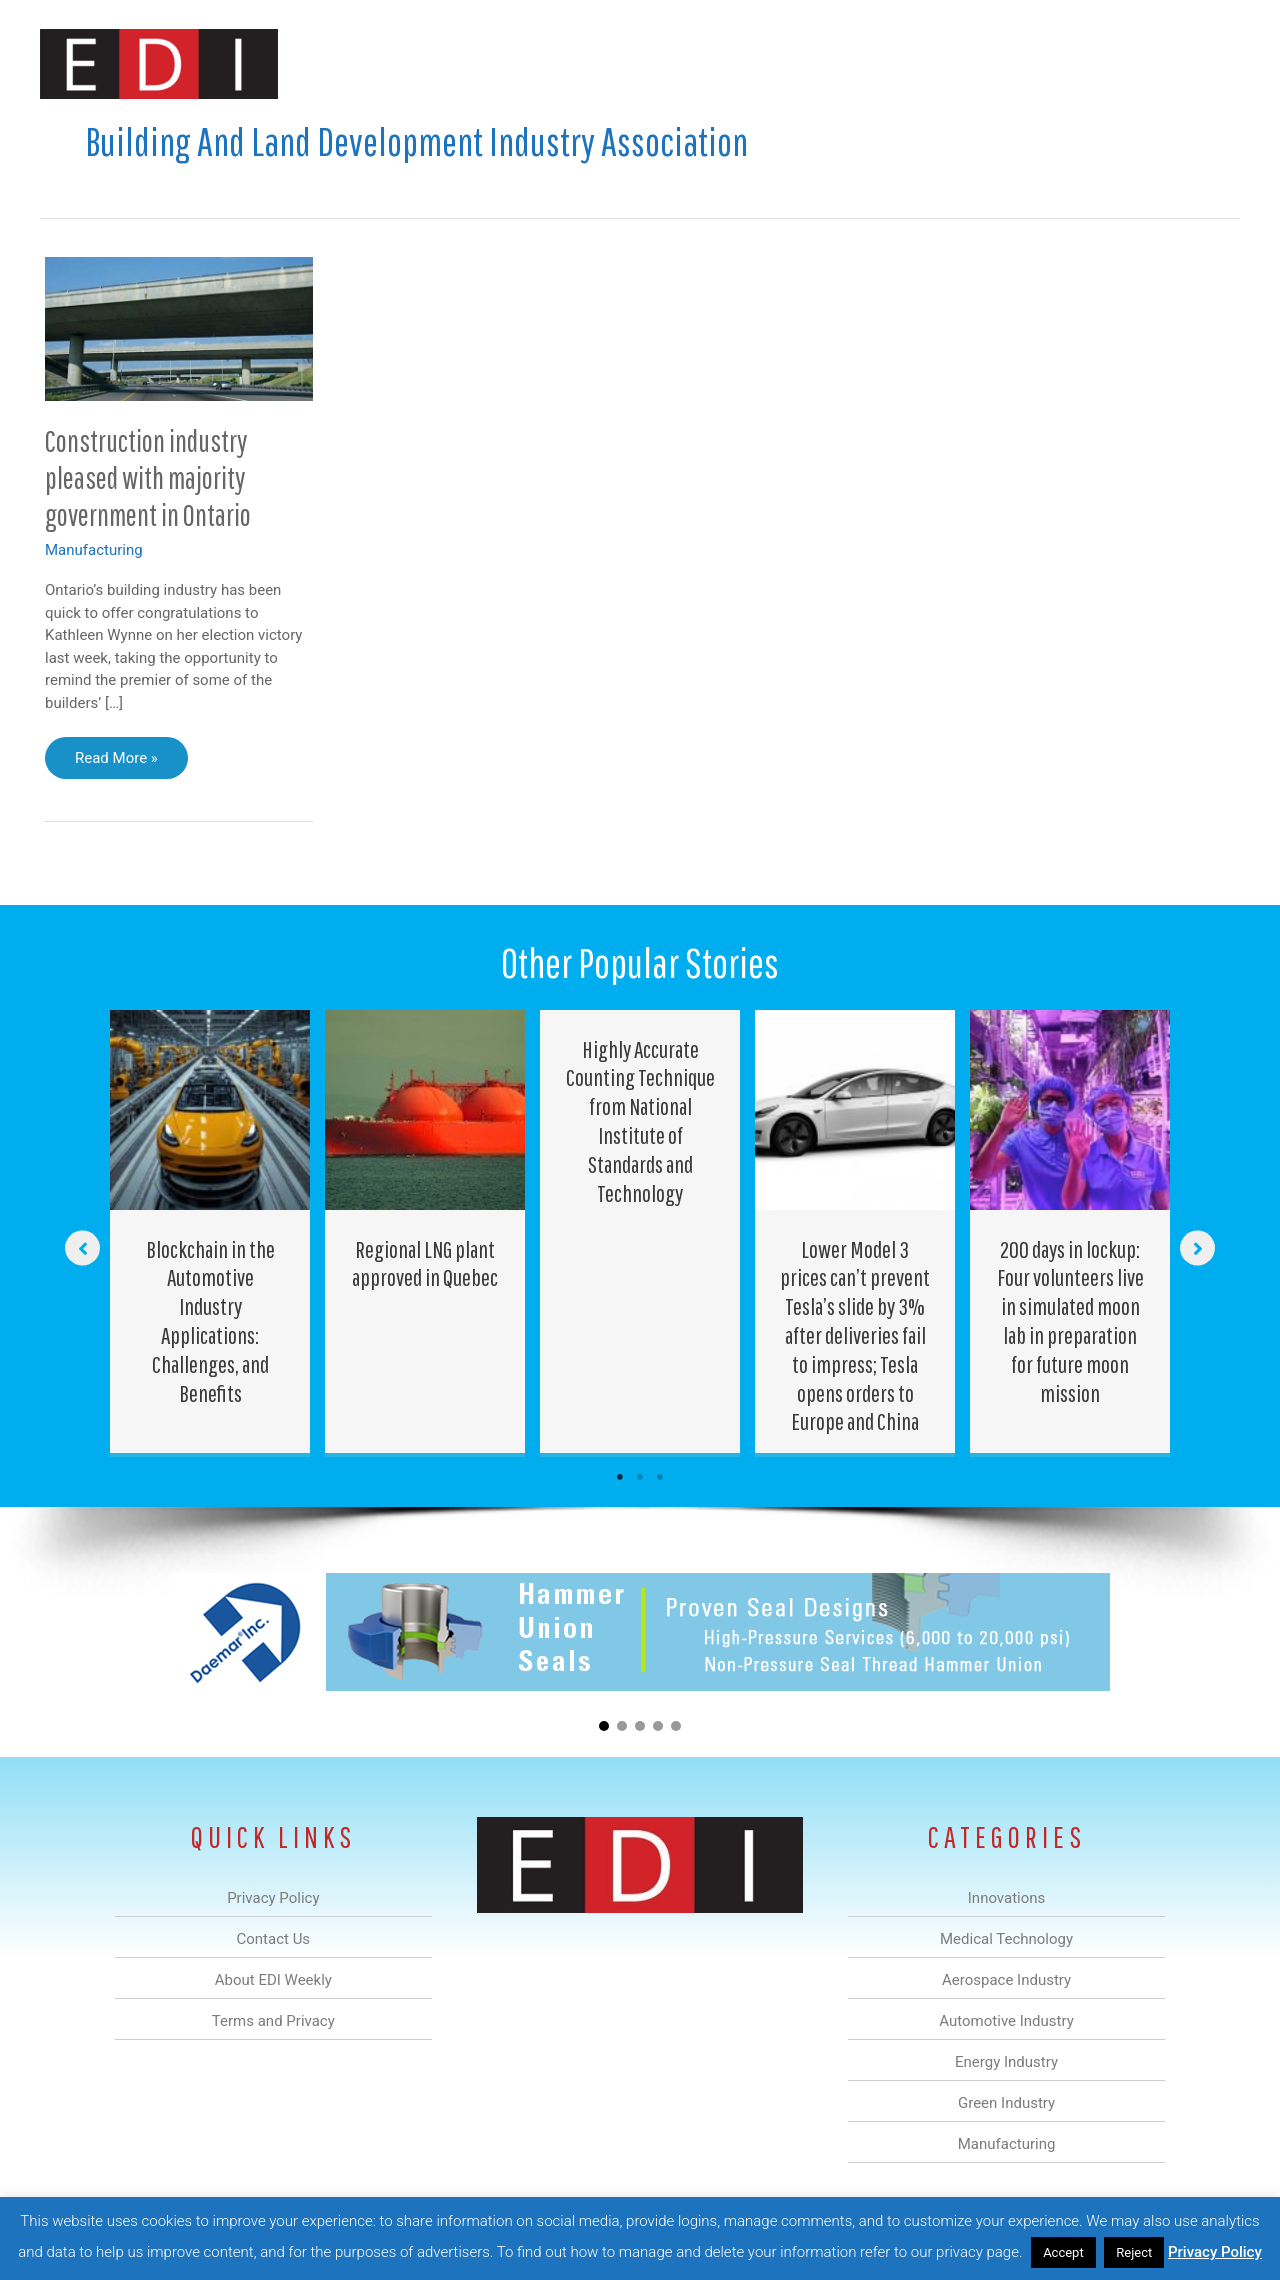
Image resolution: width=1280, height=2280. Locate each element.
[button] (1208, 63)
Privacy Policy (1215, 2252)
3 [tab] (660, 1477)
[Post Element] (210, 1232)
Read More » (117, 763)
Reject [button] (1134, 2252)
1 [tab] (620, 1477)
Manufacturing (957, 63)
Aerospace (588, 63)
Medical (498, 63)
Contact (1134, 63)
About (1055, 63)
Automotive (690, 63)
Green (859, 63)
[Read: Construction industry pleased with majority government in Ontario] (179, 328)
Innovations (405, 63)
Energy (783, 63)
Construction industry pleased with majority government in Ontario (148, 477)
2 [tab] (640, 1477)
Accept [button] (1063, 2252)
